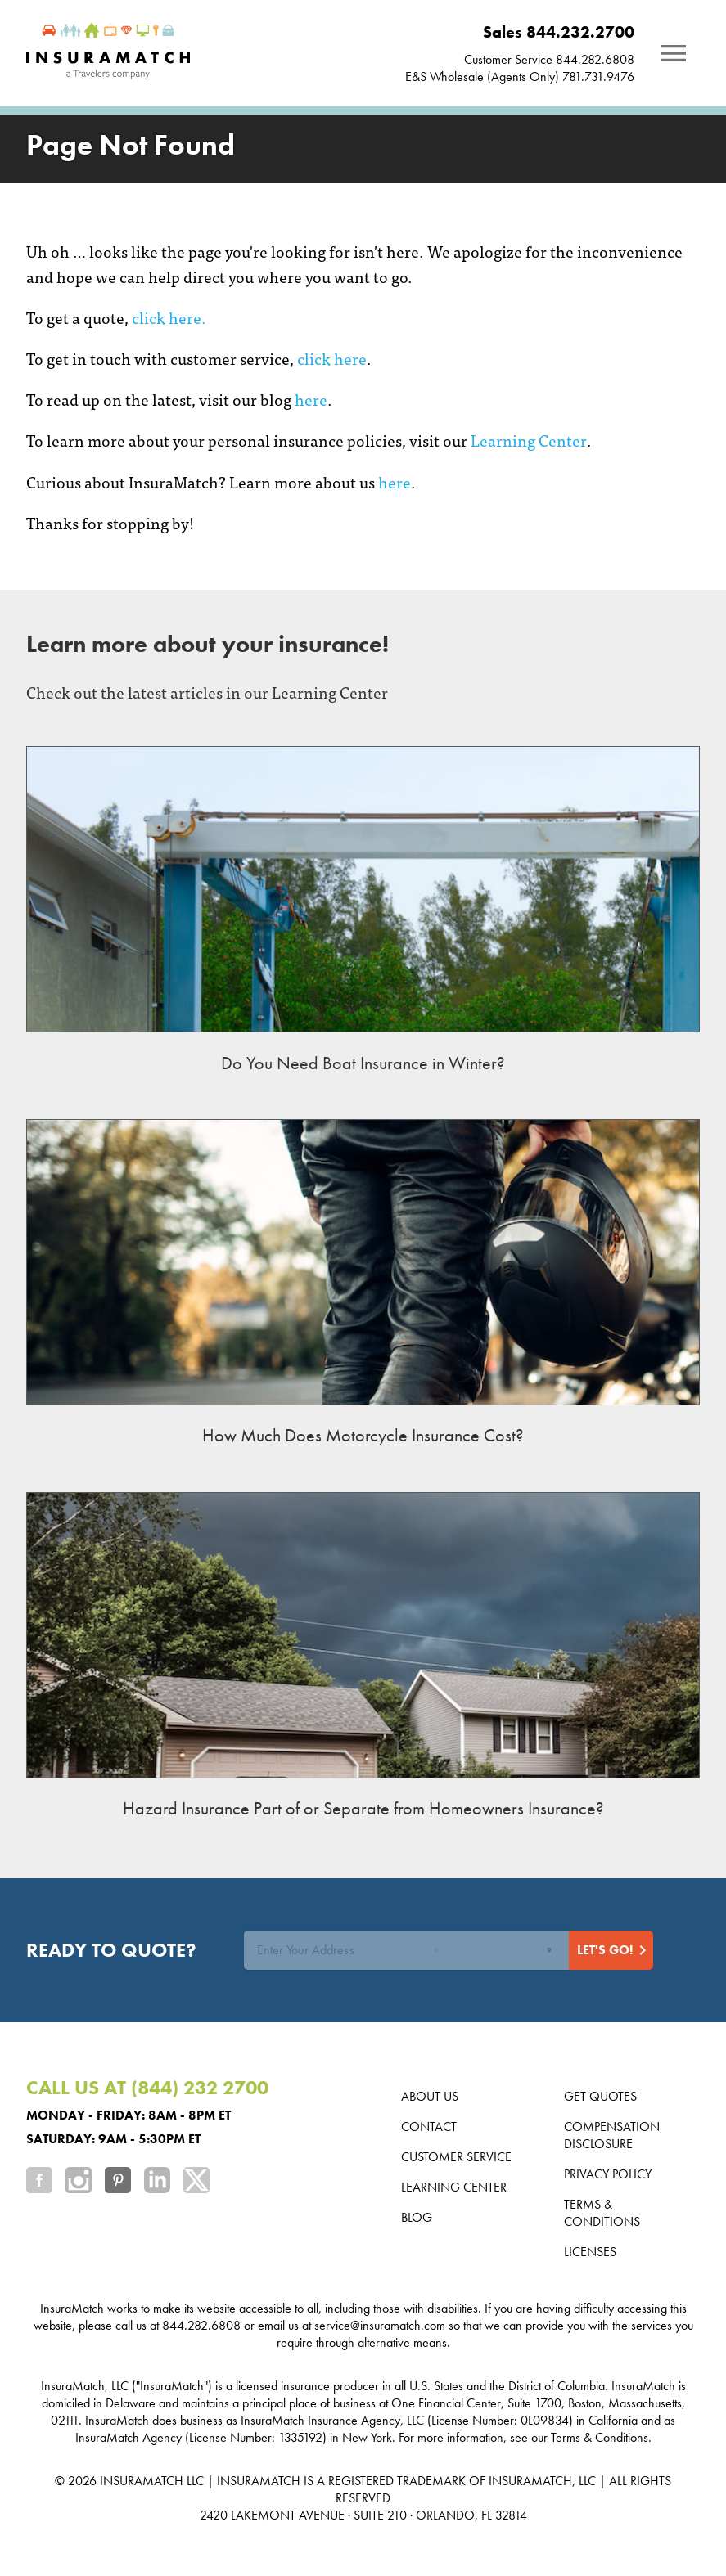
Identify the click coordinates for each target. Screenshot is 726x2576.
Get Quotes (600, 2096)
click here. (169, 317)
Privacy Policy (608, 2174)
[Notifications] (673, 53)
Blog (416, 2217)
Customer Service (456, 2156)
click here (332, 358)
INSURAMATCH (141, 2480)
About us (429, 2096)
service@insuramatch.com (379, 2325)
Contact (429, 2126)
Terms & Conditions (602, 2213)
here (311, 398)
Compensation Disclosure (612, 2135)
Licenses (590, 2251)
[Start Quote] (611, 1950)
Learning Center (529, 439)
